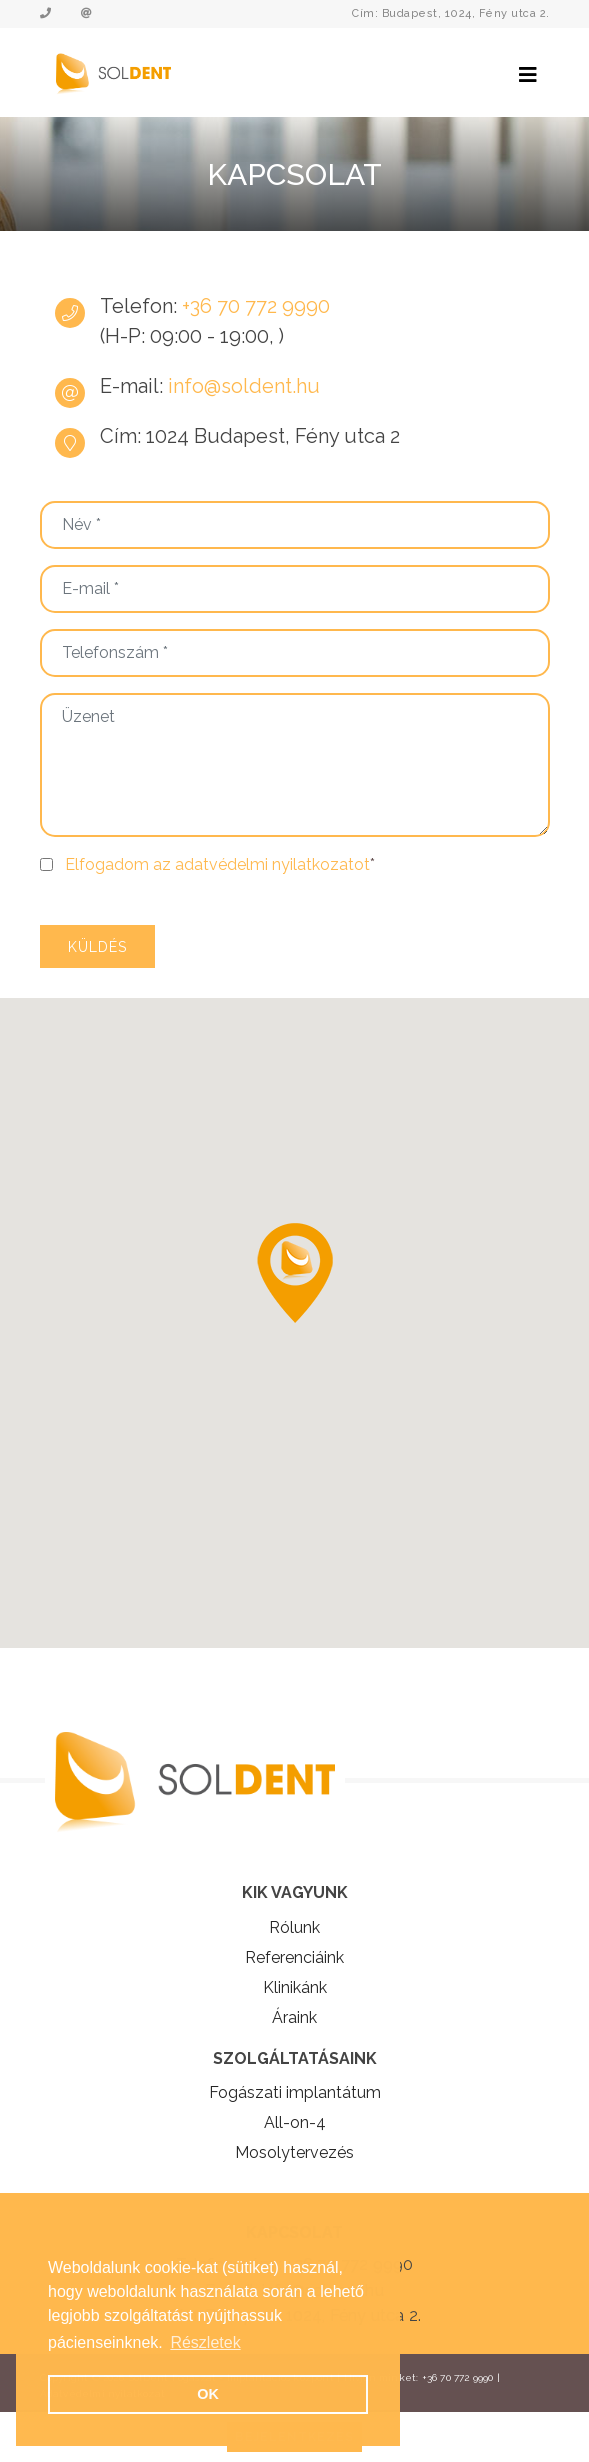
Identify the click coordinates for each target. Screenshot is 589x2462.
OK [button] (208, 2394)
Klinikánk (295, 1987)
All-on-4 (295, 2122)
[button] (295, 1273)
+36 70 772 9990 (253, 306)
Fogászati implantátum (295, 2092)
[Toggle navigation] (528, 75)
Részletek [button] (205, 2342)
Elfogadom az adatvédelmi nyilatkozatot (217, 864)
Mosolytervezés (294, 2152)
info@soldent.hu (244, 386)
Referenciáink (294, 1957)
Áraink (294, 2017)
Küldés (97, 947)
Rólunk (294, 1927)
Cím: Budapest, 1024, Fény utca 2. (451, 13)
